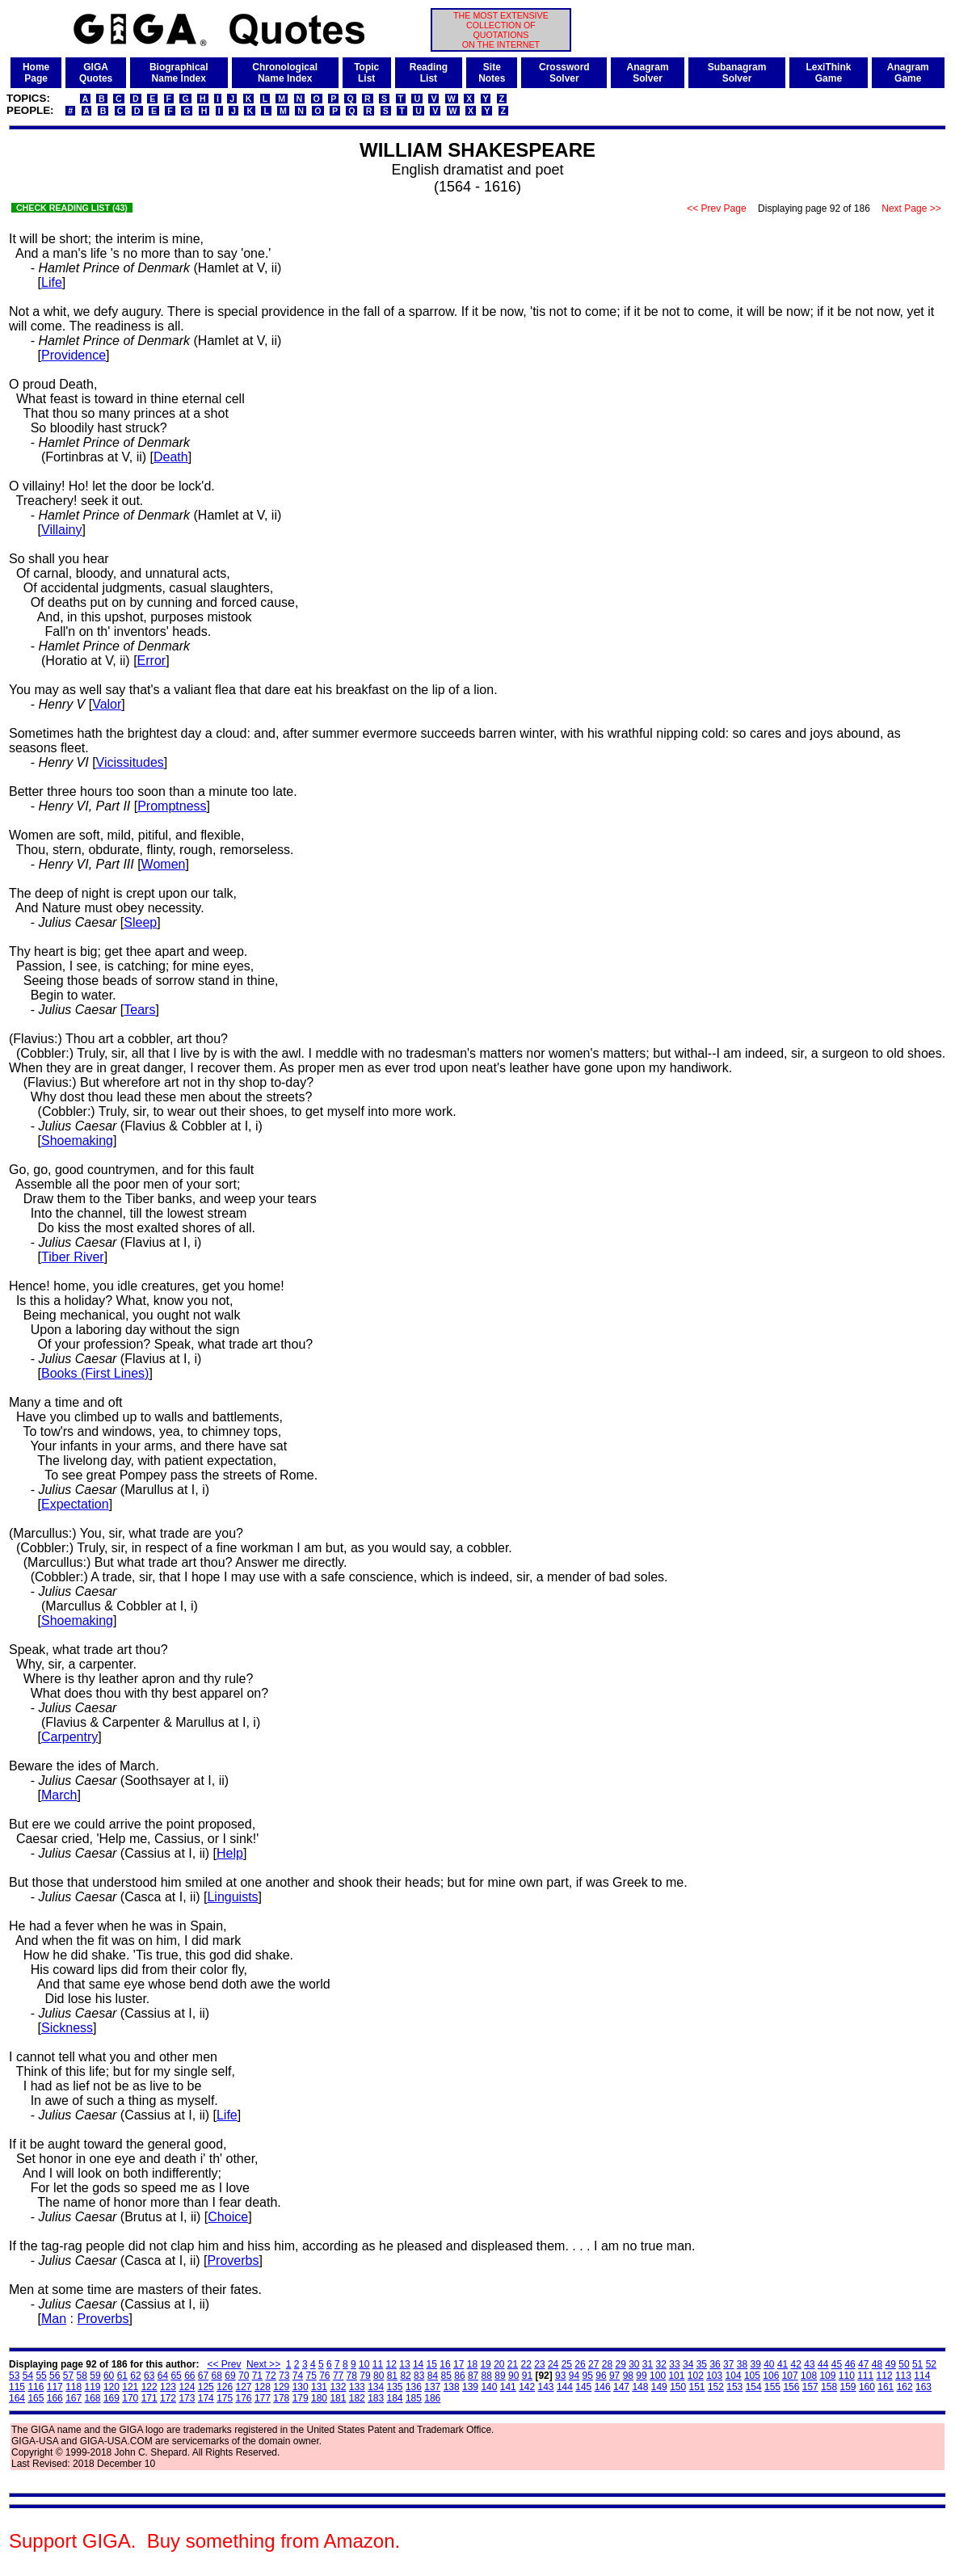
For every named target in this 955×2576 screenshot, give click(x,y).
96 (600, 2375)
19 (485, 2364)
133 (357, 2387)
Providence (73, 355)
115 (17, 2387)
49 (891, 2364)
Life (51, 282)
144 (565, 2387)
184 (395, 2398)
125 (206, 2387)
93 (560, 2375)
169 (111, 2398)
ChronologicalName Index (285, 72)
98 (628, 2375)
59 (95, 2375)
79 (365, 2375)
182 (357, 2398)
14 (418, 2364)
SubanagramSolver (737, 72)
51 (917, 2364)
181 (338, 2398)
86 (459, 2375)
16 (445, 2364)
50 (903, 2364)
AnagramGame (908, 72)
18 (472, 2364)
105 (752, 2375)
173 (187, 2398)
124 (187, 2387)
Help (230, 1853)
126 (225, 2387)
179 (300, 2398)
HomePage (36, 72)
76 (324, 2375)
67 (203, 2375)
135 (395, 2387)
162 (905, 2387)
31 (647, 2364)
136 (414, 2387)
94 (574, 2375)
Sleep (140, 922)
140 (489, 2387)
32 (661, 2364)
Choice (228, 2217)
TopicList (366, 72)
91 (527, 2375)
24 (553, 2364)
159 (848, 2387)
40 (769, 2364)
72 (270, 2375)
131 (319, 2387)
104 (734, 2375)
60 (108, 2375)
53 (14, 2375)
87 (473, 2375)
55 (41, 2375)
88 (487, 2375)
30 (634, 2364)
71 (257, 2375)
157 (810, 2387)
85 (446, 2375)
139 (470, 2387)
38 (742, 2364)
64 (163, 2375)
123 (168, 2387)
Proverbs (233, 2260)
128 (263, 2387)
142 (527, 2387)
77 (338, 2375)
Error (151, 660)
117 (55, 2387)
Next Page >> (911, 208)
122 (149, 2387)
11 (377, 2364)
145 (583, 2387)
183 (376, 2398)
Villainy (61, 530)
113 (903, 2375)
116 (35, 2387)
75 (310, 2375)
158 (829, 2387)
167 (73, 2398)
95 (588, 2375)
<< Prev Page (716, 208)
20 (499, 2364)
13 (404, 2364)
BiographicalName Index (178, 72)
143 (546, 2387)
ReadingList (429, 72)
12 (391, 2364)
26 (579, 2364)
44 (823, 2364)
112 (885, 2375)
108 (809, 2375)
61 (122, 2375)
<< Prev (224, 2364)
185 (414, 2398)
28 (607, 2364)
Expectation (75, 1504)
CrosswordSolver (564, 72)
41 (782, 2364)
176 (244, 2398)
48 (877, 2364)
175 (225, 2398)
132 (338, 2387)
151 (697, 2387)
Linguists (232, 1897)
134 (376, 2387)
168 (93, 2398)
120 (111, 2387)
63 (149, 2375)
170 (130, 2398)
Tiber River (72, 1257)
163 (923, 2387)
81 (392, 2375)
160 (867, 2387)
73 (284, 2375)
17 (458, 2364)
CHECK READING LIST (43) (72, 208)
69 (230, 2375)
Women (163, 864)
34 (688, 2364)
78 (352, 2375)
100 (658, 2375)
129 (281, 2387)
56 (54, 2375)
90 (513, 2375)
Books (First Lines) (95, 1373)
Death (171, 457)
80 (378, 2375)
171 (149, 2398)
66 (189, 2375)
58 (82, 2375)
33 (674, 2364)
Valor (106, 704)
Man (53, 2319)
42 (796, 2364)
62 (135, 2375)
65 (175, 2375)
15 (432, 2364)
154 (754, 2387)
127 (244, 2387)
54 (28, 2375)
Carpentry (69, 1737)
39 (755, 2364)
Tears (139, 1010)
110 (847, 2375)
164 (17, 2398)
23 (539, 2364)
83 (419, 2375)
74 (297, 2375)
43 (809, 2364)
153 (734, 2387)
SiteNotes (491, 72)
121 (130, 2387)
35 (701, 2364)
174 (206, 2398)
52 (931, 2364)
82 (405, 2375)
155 (772, 2387)
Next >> (263, 2364)
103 (714, 2375)
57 (68, 2375)
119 (93, 2387)
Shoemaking (77, 1140)
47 (863, 2364)
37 (728, 2364)
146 (603, 2387)
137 (432, 2387)
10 (364, 2364)
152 (716, 2387)
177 (263, 2398)
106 (771, 2375)
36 (714, 2364)
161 (885, 2387)
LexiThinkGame (828, 72)
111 (865, 2375)
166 (55, 2398)
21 (512, 2364)
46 (849, 2364)
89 (499, 2375)
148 (640, 2387)
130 (300, 2387)
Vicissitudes (130, 762)
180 (319, 2398)
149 (659, 2387)
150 (678, 2387)
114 (922, 2375)
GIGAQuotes (95, 72)
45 (836, 2364)
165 (35, 2398)
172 (168, 2398)
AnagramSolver (648, 72)
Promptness (171, 806)
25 (567, 2364)
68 (217, 2375)
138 (452, 2387)
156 (791, 2387)
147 (621, 2387)
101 (676, 2375)
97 (614, 2375)
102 (696, 2375)
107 (790, 2375)
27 (593, 2364)
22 (526, 2364)
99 (641, 2375)
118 (73, 2387)
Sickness (67, 2028)
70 (243, 2375)
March (59, 1795)
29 (620, 2364)
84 (432, 2375)
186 (432, 2398)
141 (508, 2387)
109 (827, 2375)
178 (281, 2398)
